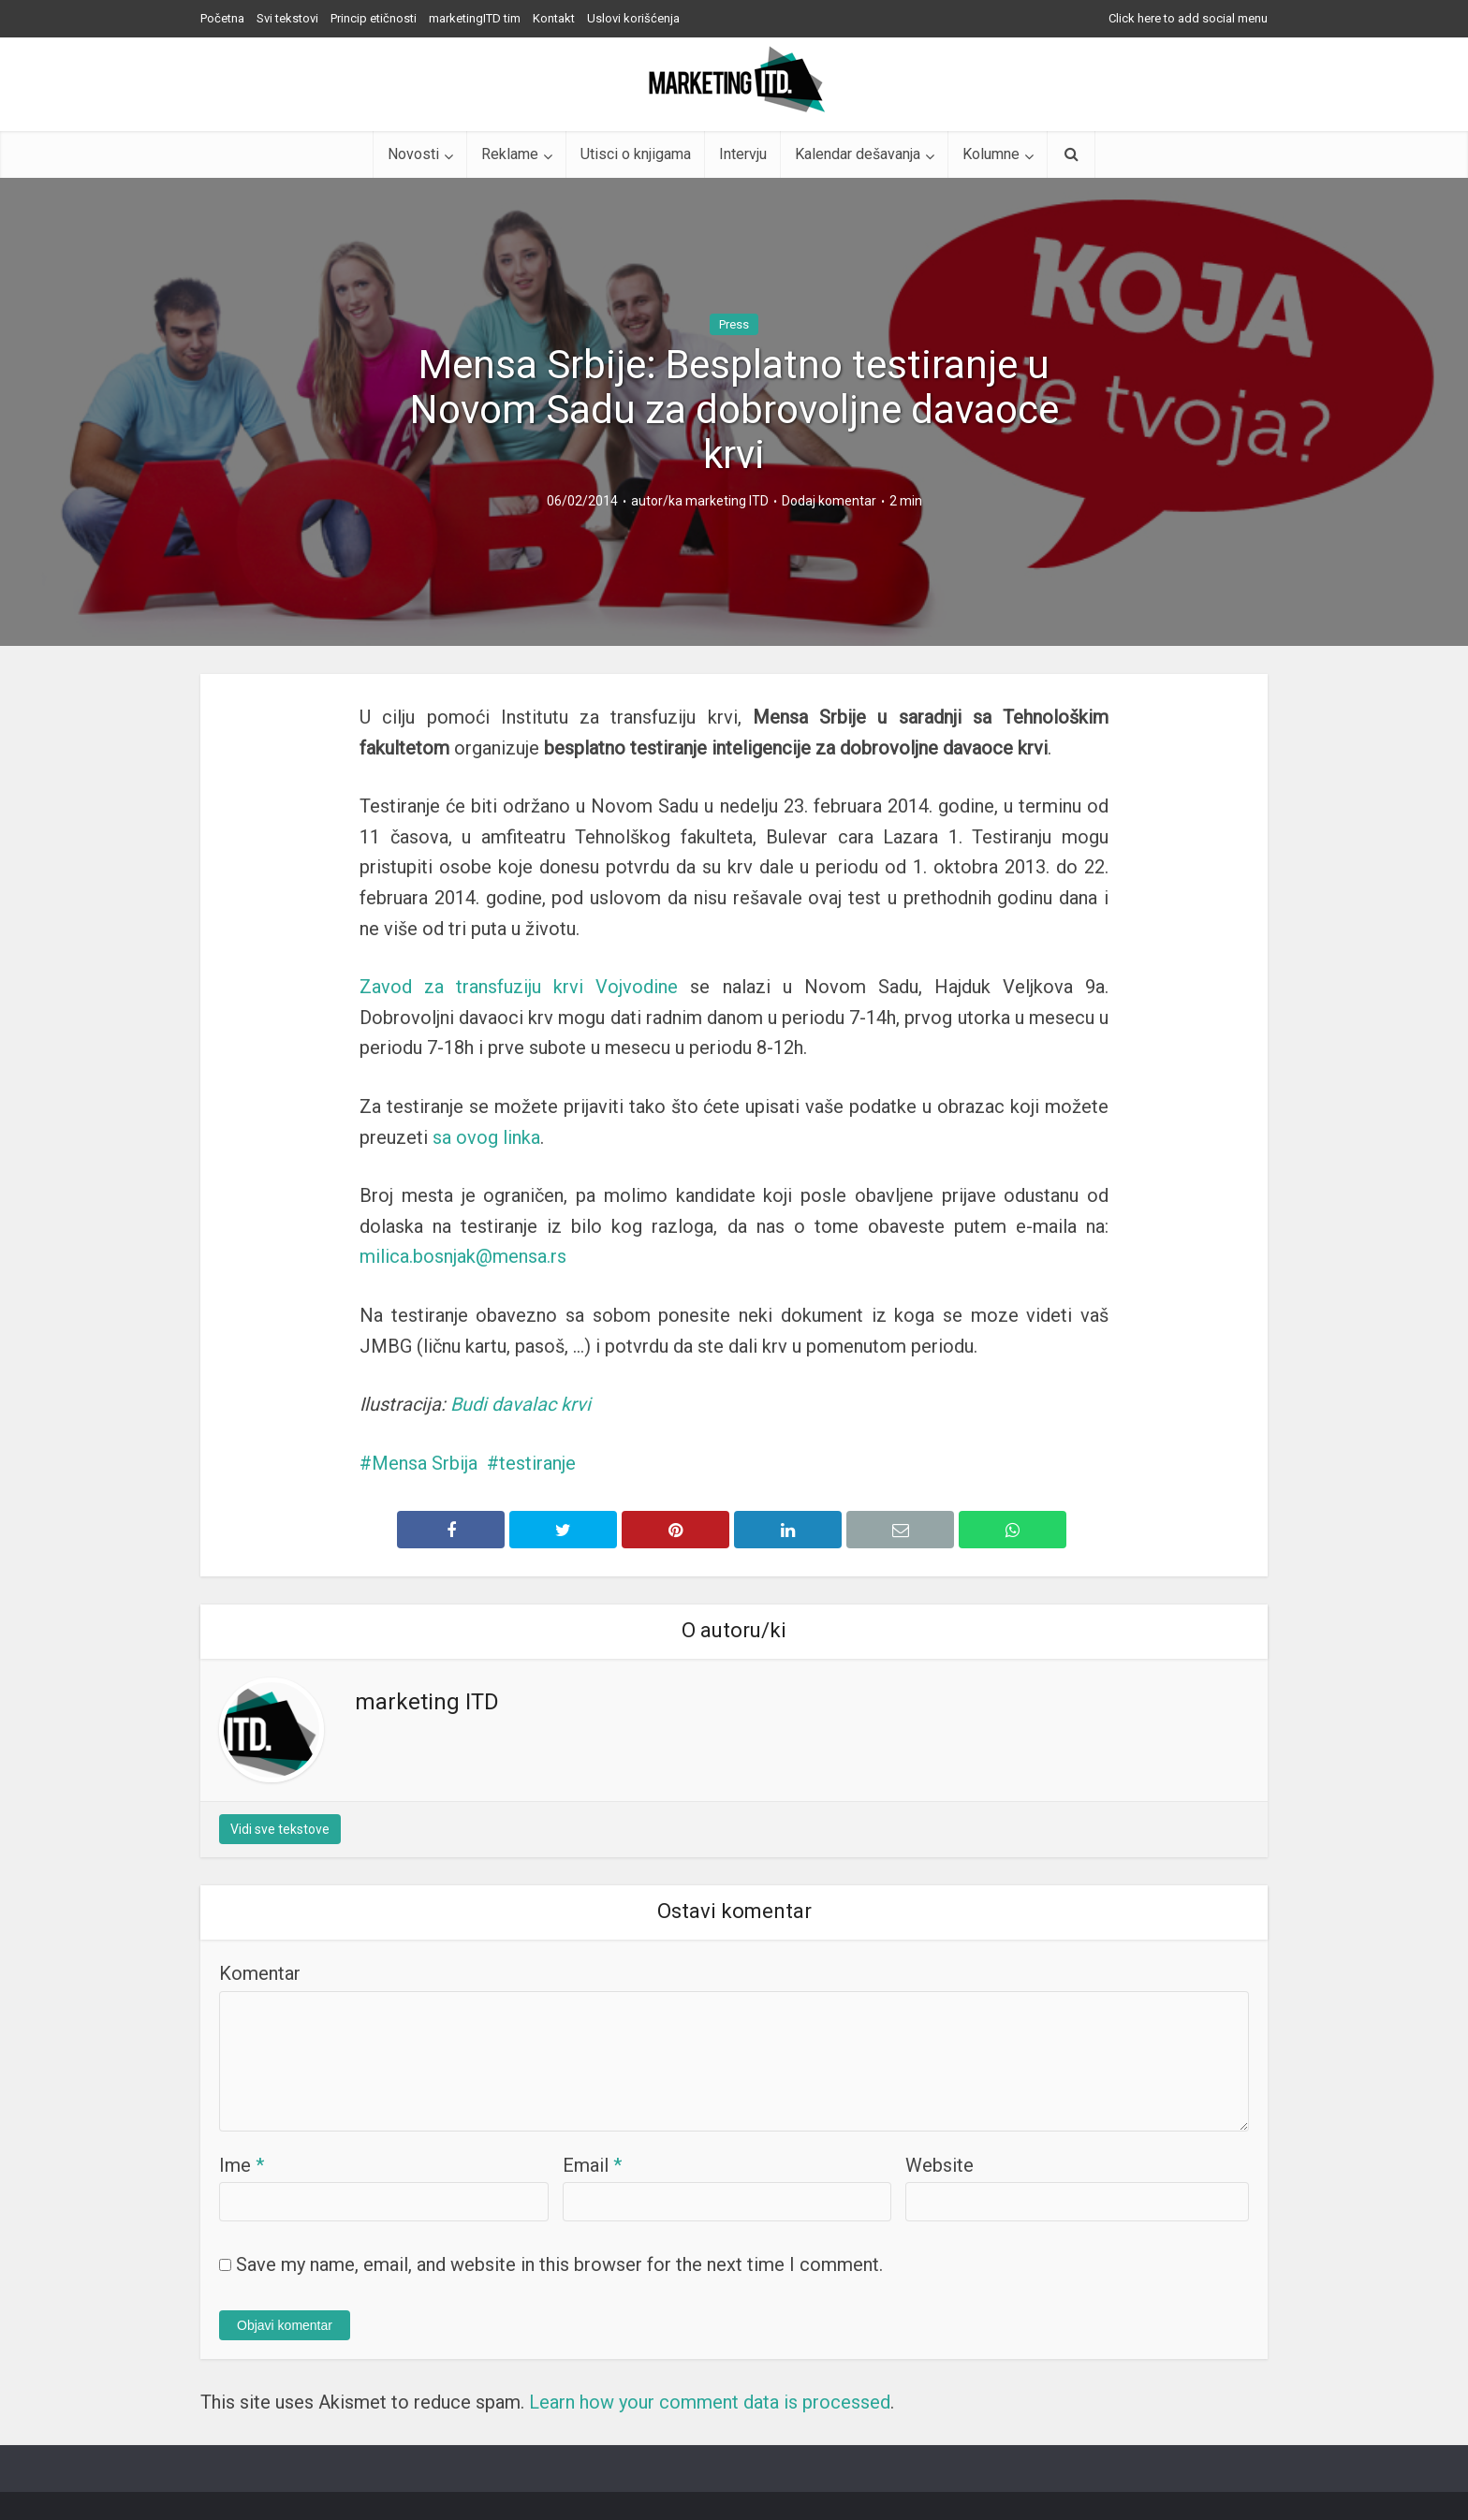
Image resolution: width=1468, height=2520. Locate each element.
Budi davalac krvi (520, 1404)
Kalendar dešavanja (857, 154)
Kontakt (554, 18)
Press (734, 324)
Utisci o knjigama (635, 154)
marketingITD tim (475, 18)
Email (592, 2165)
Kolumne (991, 154)
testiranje (537, 1463)
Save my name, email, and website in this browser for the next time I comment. (559, 2264)
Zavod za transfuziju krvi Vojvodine (519, 986)
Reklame (509, 154)
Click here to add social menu (1188, 18)
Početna (222, 18)
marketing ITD (727, 500)
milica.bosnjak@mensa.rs (463, 1256)
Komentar (260, 1973)
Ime (241, 2165)
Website (939, 2165)
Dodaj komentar (829, 500)
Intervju (743, 154)
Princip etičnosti (373, 18)
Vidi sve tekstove (280, 1829)
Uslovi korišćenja (633, 18)
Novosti (413, 154)
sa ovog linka (486, 1137)
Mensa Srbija (424, 1463)
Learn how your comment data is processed (709, 2402)
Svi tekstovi (287, 18)
